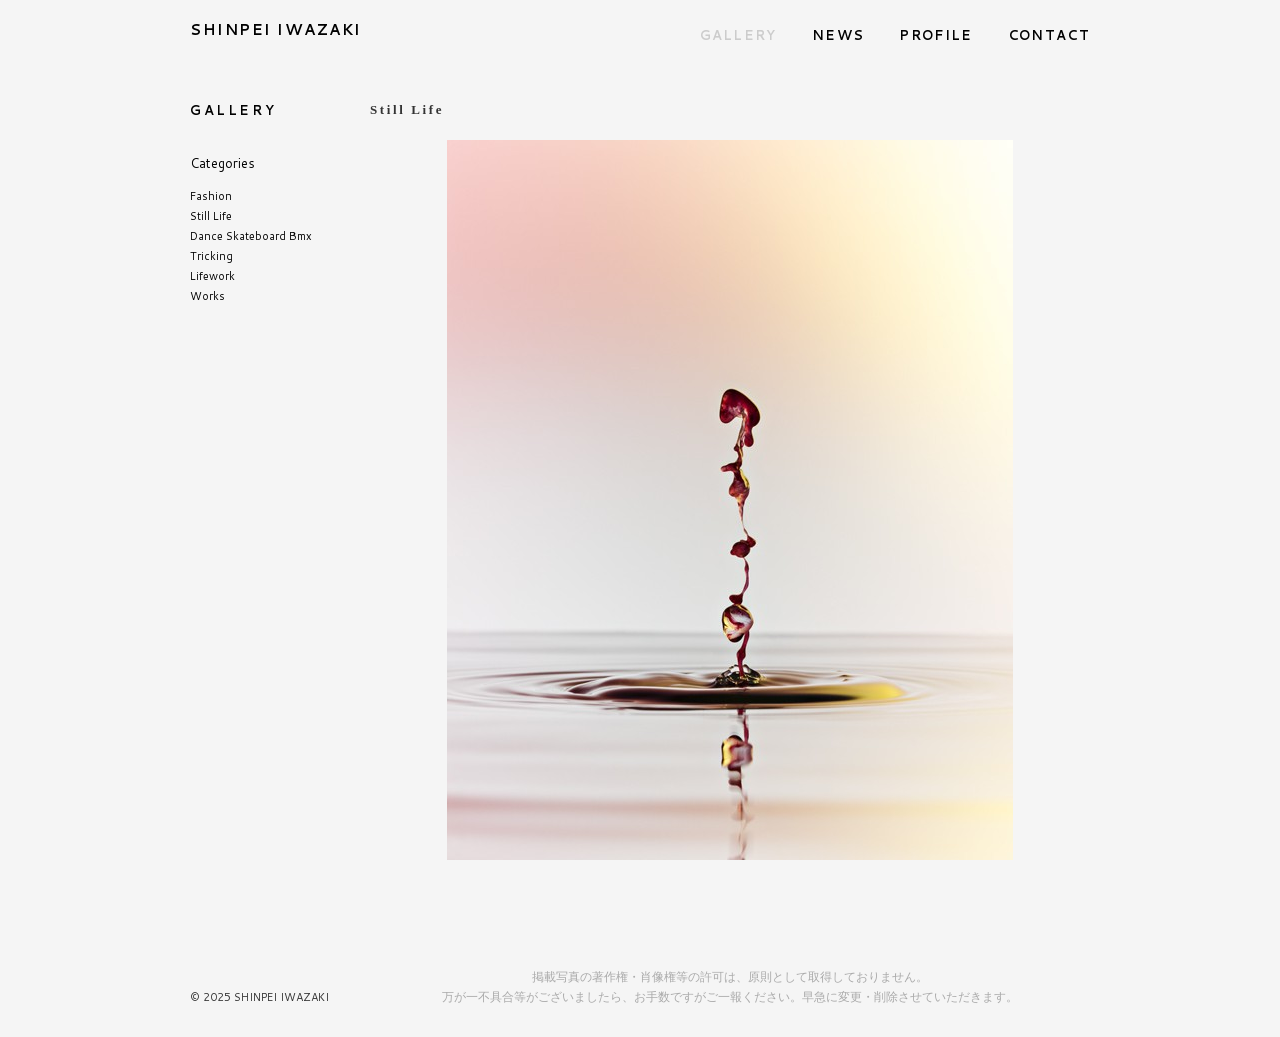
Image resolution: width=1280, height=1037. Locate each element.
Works (207, 296)
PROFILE (935, 35)
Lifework (212, 276)
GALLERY (738, 35)
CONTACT (1049, 35)
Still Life (211, 216)
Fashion (211, 196)
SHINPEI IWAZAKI (276, 29)
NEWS (838, 35)
